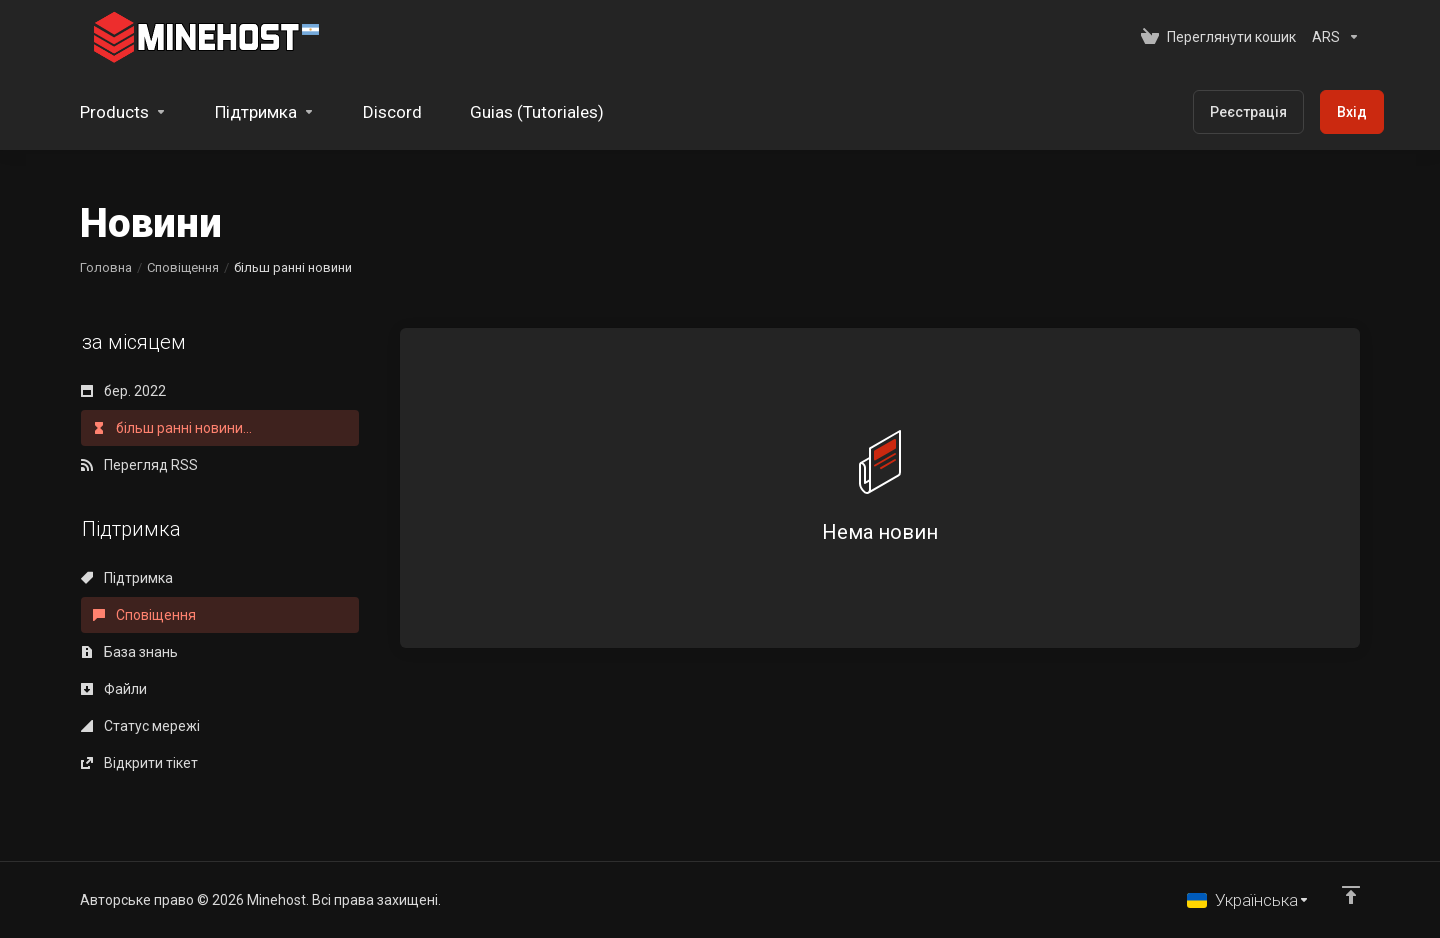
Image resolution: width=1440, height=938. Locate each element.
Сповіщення (183, 267)
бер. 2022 (123, 391)
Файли (114, 689)
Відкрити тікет (139, 763)
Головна (106, 267)
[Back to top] (1351, 895)
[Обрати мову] (1248, 900)
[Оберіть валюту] (1332, 37)
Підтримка (127, 578)
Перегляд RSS (139, 465)
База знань (129, 652)
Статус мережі (140, 726)
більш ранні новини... (172, 428)
